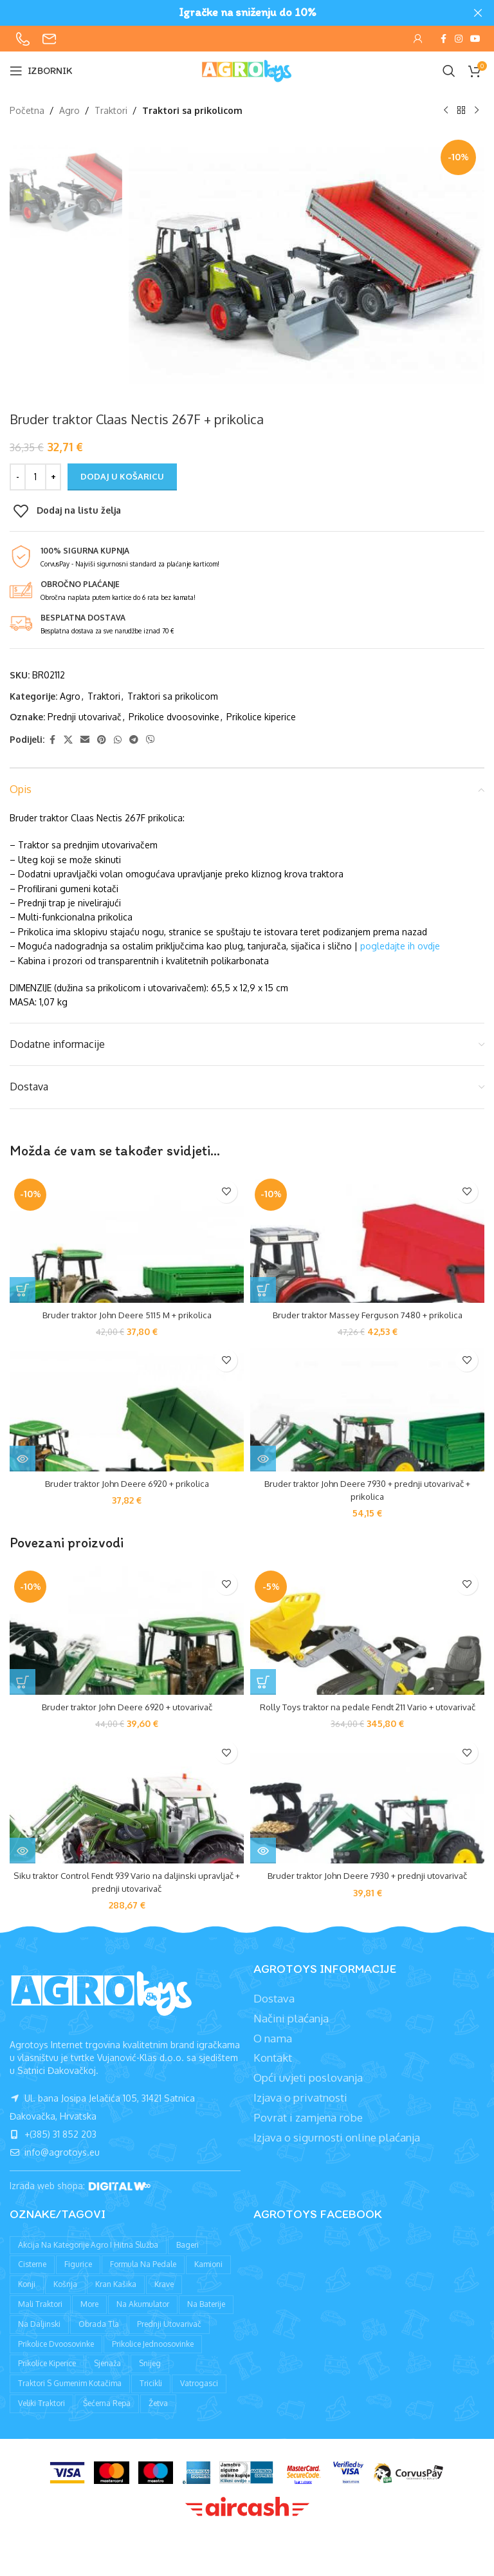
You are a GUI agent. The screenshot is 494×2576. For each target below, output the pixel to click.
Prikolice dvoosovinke (174, 716)
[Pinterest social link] (101, 739)
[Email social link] (85, 739)
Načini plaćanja (291, 2030)
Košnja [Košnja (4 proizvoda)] (65, 2297)
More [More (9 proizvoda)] (89, 2316)
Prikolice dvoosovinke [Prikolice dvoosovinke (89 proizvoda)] (56, 2356)
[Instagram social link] (458, 39)
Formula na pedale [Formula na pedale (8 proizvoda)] (143, 2277)
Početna (27, 110)
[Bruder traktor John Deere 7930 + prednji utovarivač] (367, 1812)
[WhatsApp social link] (117, 739)
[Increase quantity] (53, 476)
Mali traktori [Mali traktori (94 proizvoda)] (40, 2316)
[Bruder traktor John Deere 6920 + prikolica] (127, 1407)
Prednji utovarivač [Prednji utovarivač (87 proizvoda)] (169, 2336)
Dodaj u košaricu (122, 476)
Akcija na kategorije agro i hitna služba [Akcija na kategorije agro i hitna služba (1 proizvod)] (88, 2257)
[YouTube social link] (475, 39)
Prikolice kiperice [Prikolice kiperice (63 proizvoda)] (47, 2376)
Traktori (111, 110)
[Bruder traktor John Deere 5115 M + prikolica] (127, 1238)
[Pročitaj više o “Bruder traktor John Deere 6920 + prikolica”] (22, 1458)
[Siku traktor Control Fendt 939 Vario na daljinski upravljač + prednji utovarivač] (127, 1812)
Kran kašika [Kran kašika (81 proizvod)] (115, 2297)
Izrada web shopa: (48, 2198)
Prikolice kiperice (261, 716)
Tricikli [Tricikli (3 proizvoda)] (151, 2396)
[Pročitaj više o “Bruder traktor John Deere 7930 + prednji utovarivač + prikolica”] (263, 1458)
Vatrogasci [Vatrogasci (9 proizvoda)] (199, 2396)
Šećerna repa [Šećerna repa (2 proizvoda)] (107, 2415)
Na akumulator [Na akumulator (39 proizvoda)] (142, 2316)
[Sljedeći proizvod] (476, 110)
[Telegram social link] (133, 739)
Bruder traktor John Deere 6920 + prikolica (126, 1483)
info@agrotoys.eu (55, 2165)
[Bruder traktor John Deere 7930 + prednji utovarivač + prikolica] (367, 1407)
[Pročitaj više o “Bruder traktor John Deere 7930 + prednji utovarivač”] (263, 1863)
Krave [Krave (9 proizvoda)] (164, 2297)
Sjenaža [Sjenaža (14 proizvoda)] (107, 2376)
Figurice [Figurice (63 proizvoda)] (78, 2277)
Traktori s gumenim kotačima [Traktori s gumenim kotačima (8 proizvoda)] (70, 2396)
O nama (272, 2050)
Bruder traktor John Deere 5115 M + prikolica (127, 1314)
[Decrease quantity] (18, 476)
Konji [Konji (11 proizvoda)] (26, 2297)
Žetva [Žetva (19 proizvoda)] (158, 2415)
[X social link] (68, 739)
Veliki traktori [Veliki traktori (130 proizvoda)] (41, 2415)
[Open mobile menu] (41, 71)
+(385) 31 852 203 (53, 2147)
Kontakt (272, 2070)
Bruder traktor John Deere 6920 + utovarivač (127, 1706)
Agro (69, 110)
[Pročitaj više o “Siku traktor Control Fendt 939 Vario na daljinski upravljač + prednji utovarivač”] (22, 1863)
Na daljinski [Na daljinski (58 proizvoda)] (39, 2336)
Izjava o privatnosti (300, 2109)
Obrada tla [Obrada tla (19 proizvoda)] (98, 2336)
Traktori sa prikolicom (192, 110)
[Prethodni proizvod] (445, 110)
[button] (22, 1290)
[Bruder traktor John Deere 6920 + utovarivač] (127, 1630)
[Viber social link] (150, 739)
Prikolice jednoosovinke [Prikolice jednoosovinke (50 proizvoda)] (153, 2356)
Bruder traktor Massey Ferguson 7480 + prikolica (367, 1314)
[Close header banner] (478, 13)
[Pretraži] (449, 71)
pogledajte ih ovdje (400, 945)
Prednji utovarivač (85, 716)
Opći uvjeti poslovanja (308, 2090)
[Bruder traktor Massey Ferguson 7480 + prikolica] (367, 1238)
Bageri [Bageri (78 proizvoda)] (187, 2257)
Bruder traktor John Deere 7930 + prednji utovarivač (367, 1888)
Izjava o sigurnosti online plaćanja (336, 2149)
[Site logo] (247, 69)
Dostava (274, 2010)
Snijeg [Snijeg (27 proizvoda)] (150, 2376)
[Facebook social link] (443, 39)
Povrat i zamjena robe (308, 2129)
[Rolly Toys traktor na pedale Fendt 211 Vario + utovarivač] (367, 1630)
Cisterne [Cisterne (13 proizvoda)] (32, 2277)
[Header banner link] (227, 13)
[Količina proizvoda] (35, 476)
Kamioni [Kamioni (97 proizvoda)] (208, 2277)
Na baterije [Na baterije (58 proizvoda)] (206, 2316)
